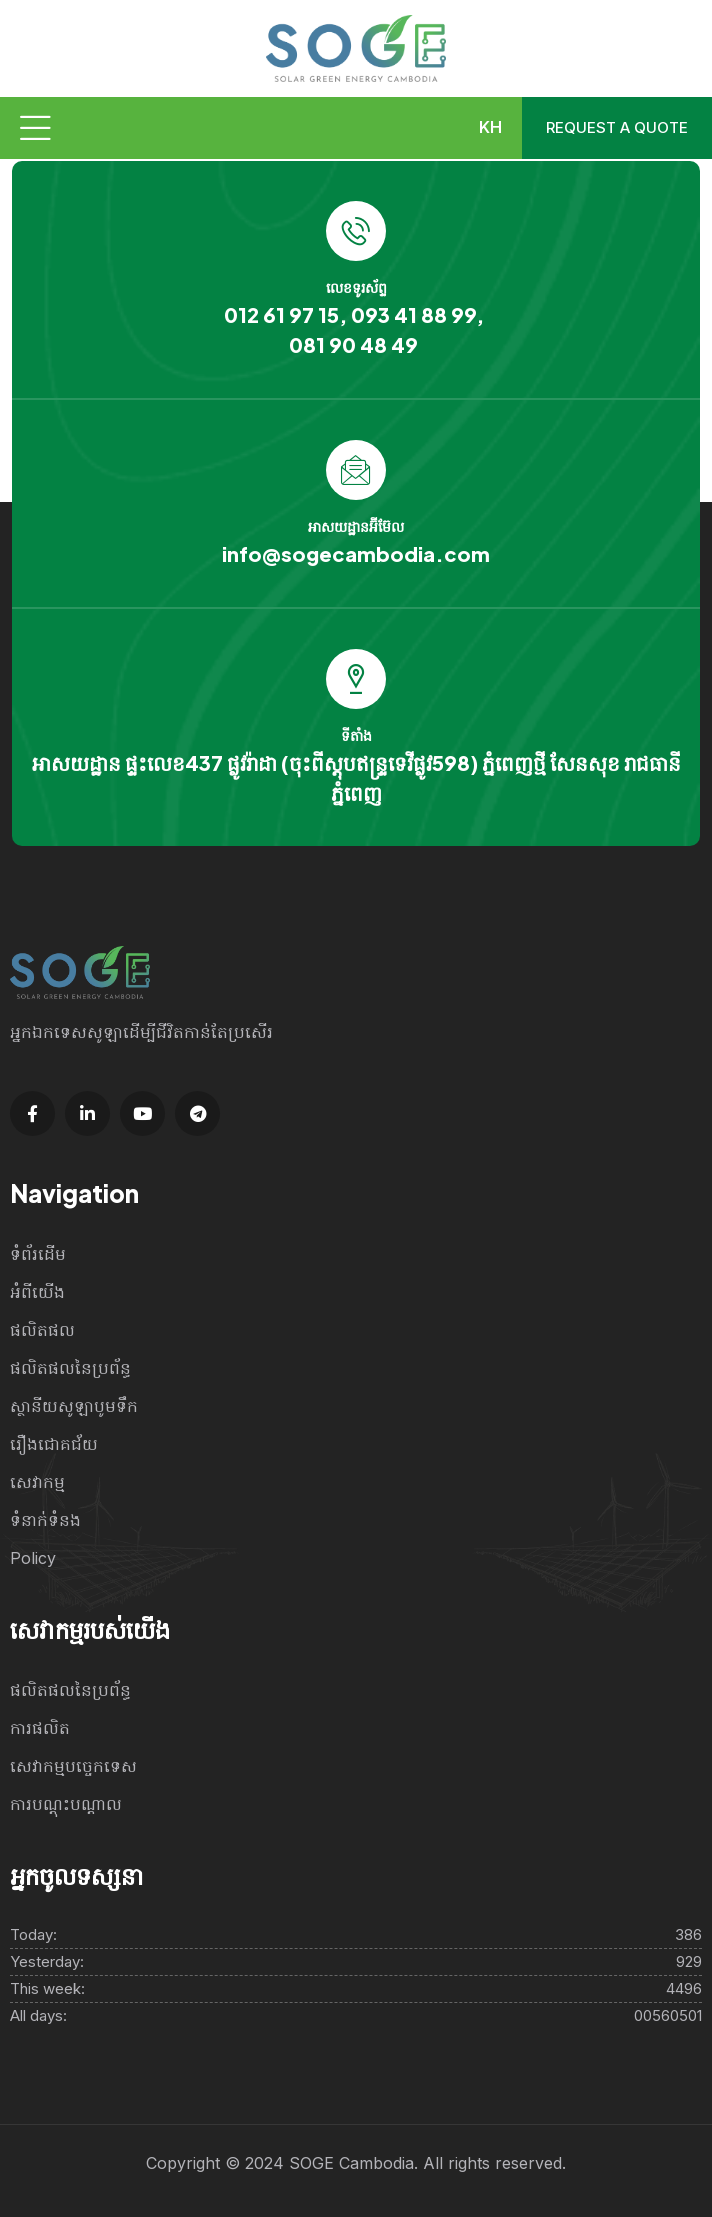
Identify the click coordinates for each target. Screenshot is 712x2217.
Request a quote (617, 127)
